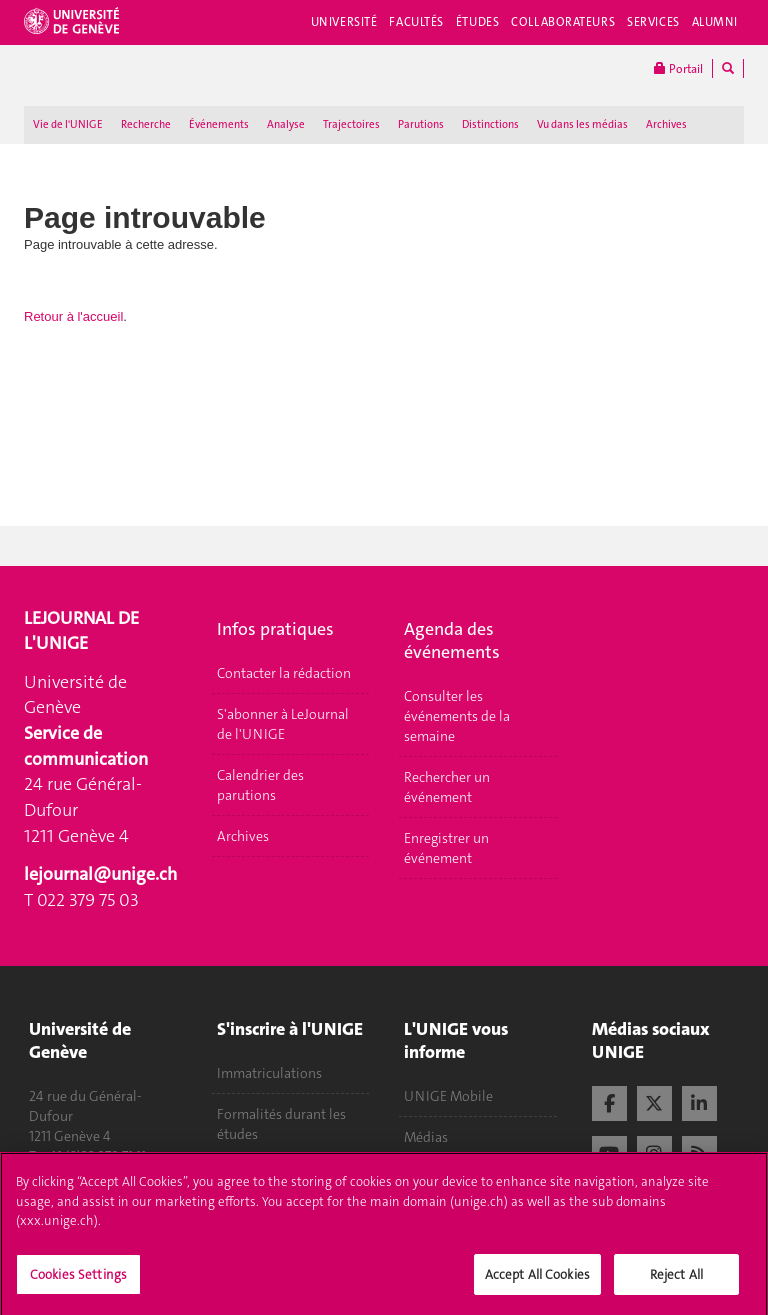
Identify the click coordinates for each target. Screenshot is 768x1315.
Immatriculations (269, 1073)
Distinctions (490, 124)
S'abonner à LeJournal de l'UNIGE (283, 724)
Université (344, 22)
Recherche (146, 124)
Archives (666, 124)
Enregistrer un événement (446, 848)
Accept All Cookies (537, 1281)
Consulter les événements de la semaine (457, 716)
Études (477, 22)
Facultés (416, 22)
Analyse (286, 124)
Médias (426, 1137)
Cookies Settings (78, 1281)
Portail (678, 68)
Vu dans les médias (582, 124)
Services (653, 22)
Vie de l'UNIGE (68, 124)
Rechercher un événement (447, 787)
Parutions (421, 124)
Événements (219, 124)
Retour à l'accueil (73, 316)
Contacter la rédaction (284, 673)
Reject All (676, 1281)
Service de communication (86, 746)
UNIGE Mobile (448, 1096)
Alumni (715, 22)
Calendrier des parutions (260, 785)
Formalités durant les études (281, 1124)
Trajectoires (351, 124)
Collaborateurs (563, 22)
